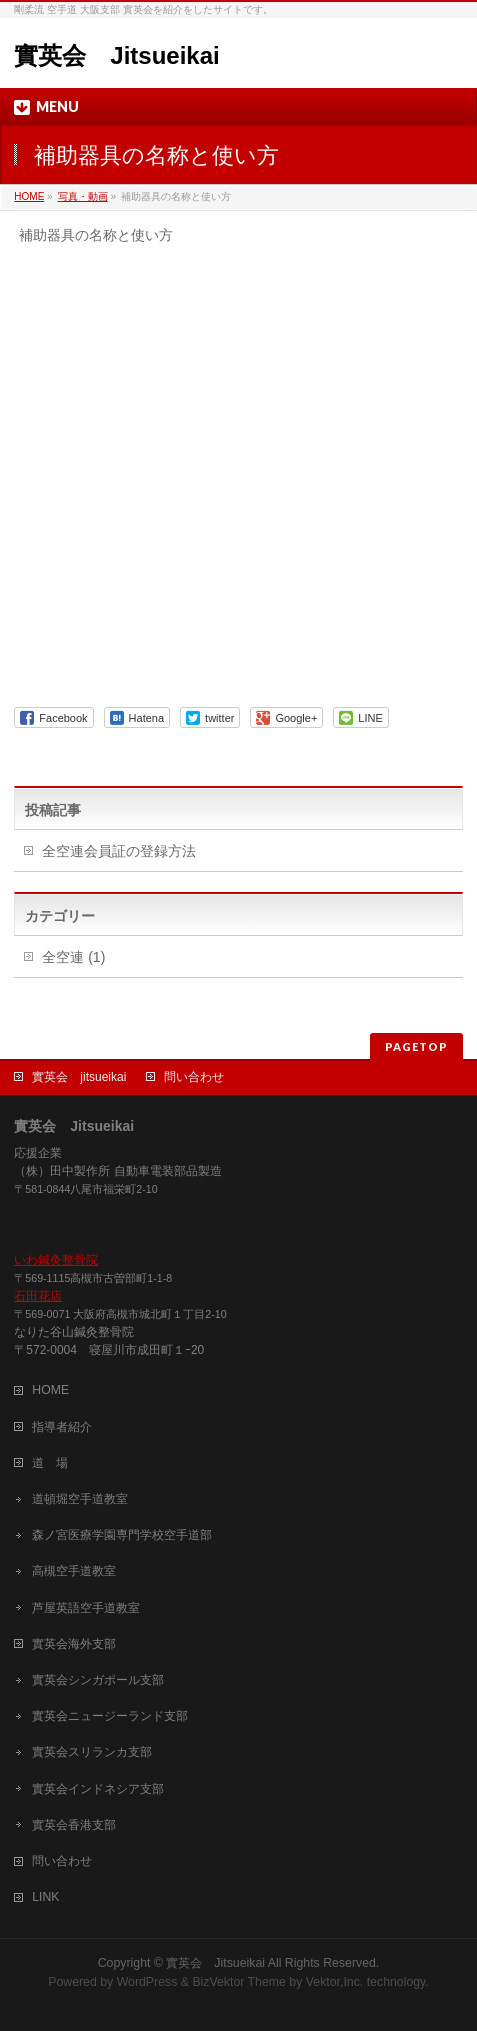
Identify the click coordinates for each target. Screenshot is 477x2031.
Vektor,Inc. (335, 1982)
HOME (29, 196)
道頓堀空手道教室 (80, 1499)
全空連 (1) (73, 957)
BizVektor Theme (239, 1982)
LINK (45, 1897)
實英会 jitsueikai (79, 1077)
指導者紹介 (62, 1427)
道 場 (50, 1463)
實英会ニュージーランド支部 (110, 1716)
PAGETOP (416, 1046)
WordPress (147, 1982)
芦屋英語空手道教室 (86, 1608)
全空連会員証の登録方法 (119, 851)
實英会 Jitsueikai (116, 55)
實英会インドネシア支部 (98, 1789)
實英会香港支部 (74, 1825)
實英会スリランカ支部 (92, 1752)
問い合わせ (194, 1077)
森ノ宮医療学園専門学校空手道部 (122, 1535)
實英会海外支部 (74, 1644)
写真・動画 (83, 196)
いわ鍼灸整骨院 (56, 1260)
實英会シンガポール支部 (98, 1680)
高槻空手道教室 (74, 1571)
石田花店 (38, 1296)
